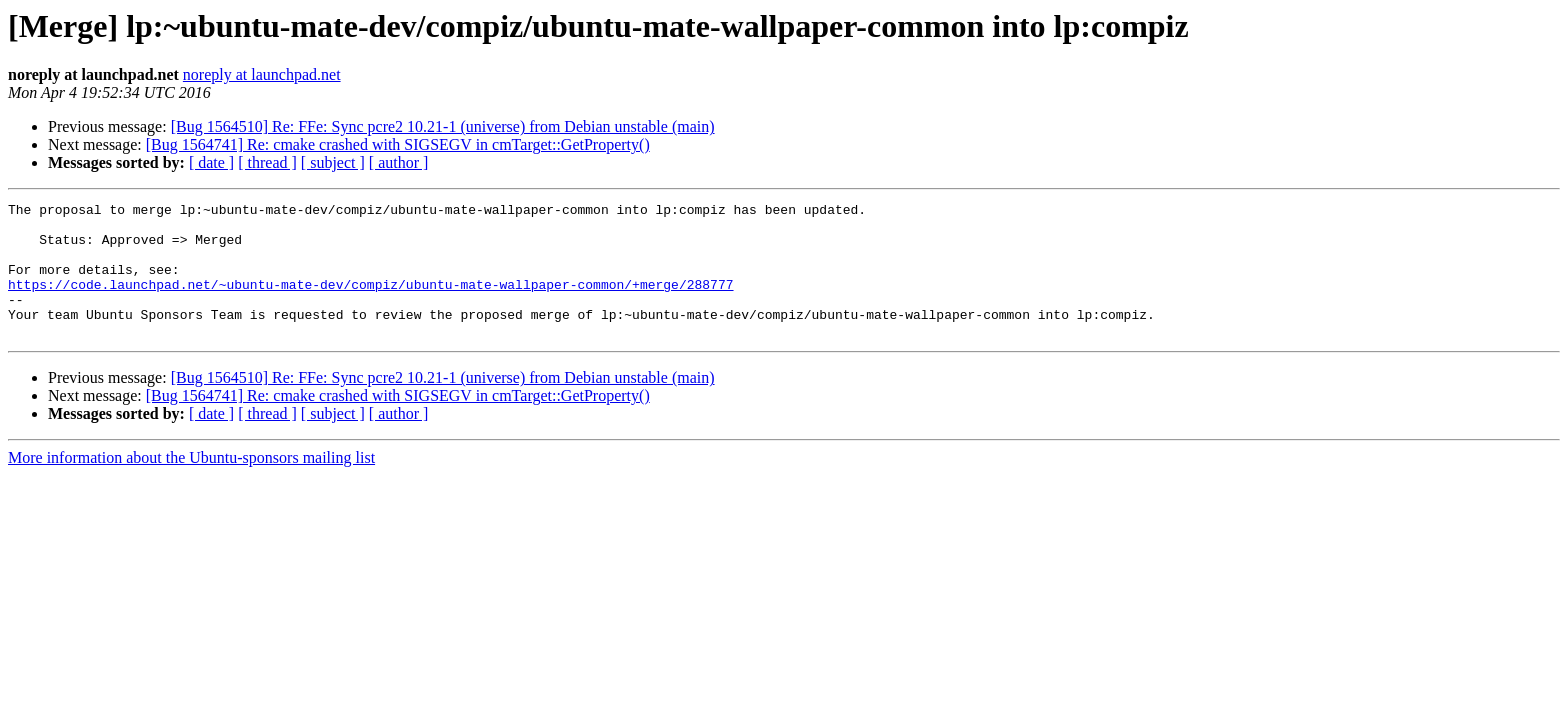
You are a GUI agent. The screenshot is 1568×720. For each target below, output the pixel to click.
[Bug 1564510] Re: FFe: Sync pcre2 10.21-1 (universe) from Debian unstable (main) (443, 126)
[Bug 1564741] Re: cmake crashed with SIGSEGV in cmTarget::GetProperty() (398, 144)
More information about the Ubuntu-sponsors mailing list (191, 484)
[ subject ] (333, 162)
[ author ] (399, 162)
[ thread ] (267, 162)
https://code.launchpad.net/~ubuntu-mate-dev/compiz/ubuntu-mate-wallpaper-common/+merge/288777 (370, 302)
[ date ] (211, 162)
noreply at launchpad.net (262, 74)
